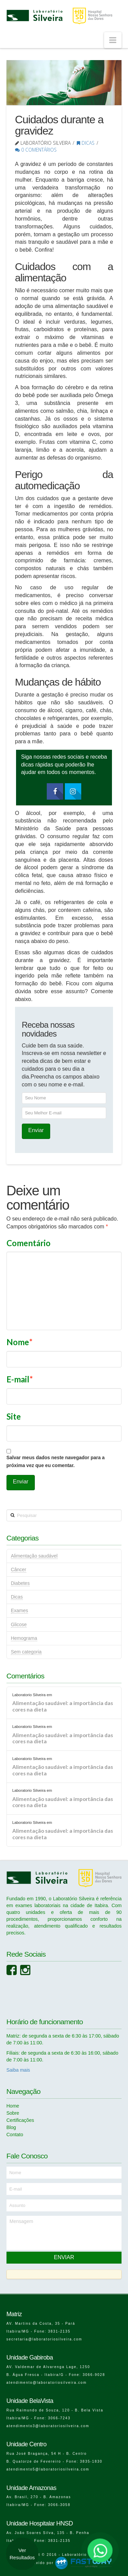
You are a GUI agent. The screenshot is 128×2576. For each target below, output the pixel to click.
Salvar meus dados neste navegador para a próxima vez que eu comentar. (55, 1461)
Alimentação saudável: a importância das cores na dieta (62, 1706)
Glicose (19, 1624)
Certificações (20, 2120)
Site (13, 1416)
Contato (14, 2134)
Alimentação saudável (34, 1556)
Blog (11, 2127)
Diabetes (20, 1583)
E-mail (19, 1379)
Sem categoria (26, 1652)
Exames (19, 1610)
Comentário (28, 1243)
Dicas (86, 143)
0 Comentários (36, 149)
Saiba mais (18, 2070)
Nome (19, 1342)
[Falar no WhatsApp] (100, 2550)
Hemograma (24, 1638)
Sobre (12, 2113)
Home (12, 2106)
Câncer (18, 1569)
